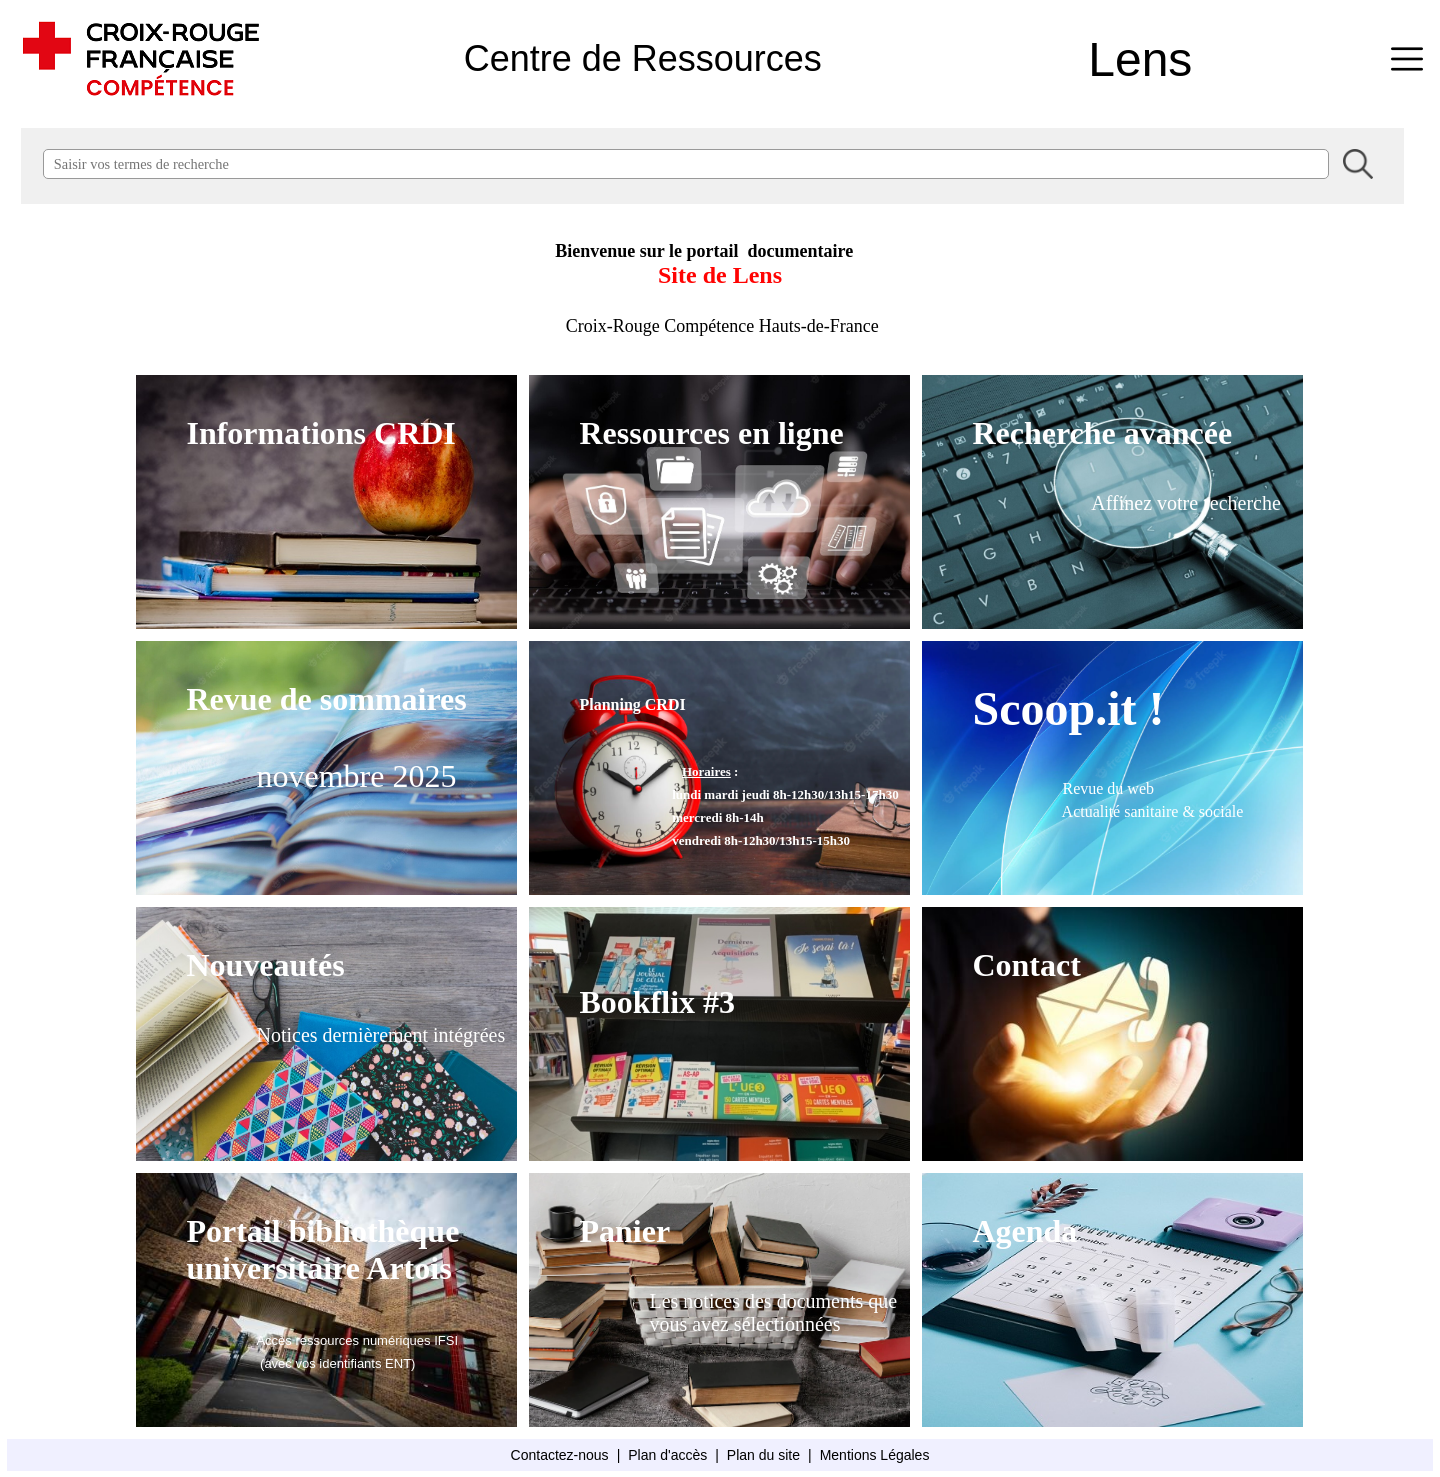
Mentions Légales (875, 1455)
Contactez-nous (560, 1455)
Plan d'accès (667, 1455)
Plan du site (763, 1455)
